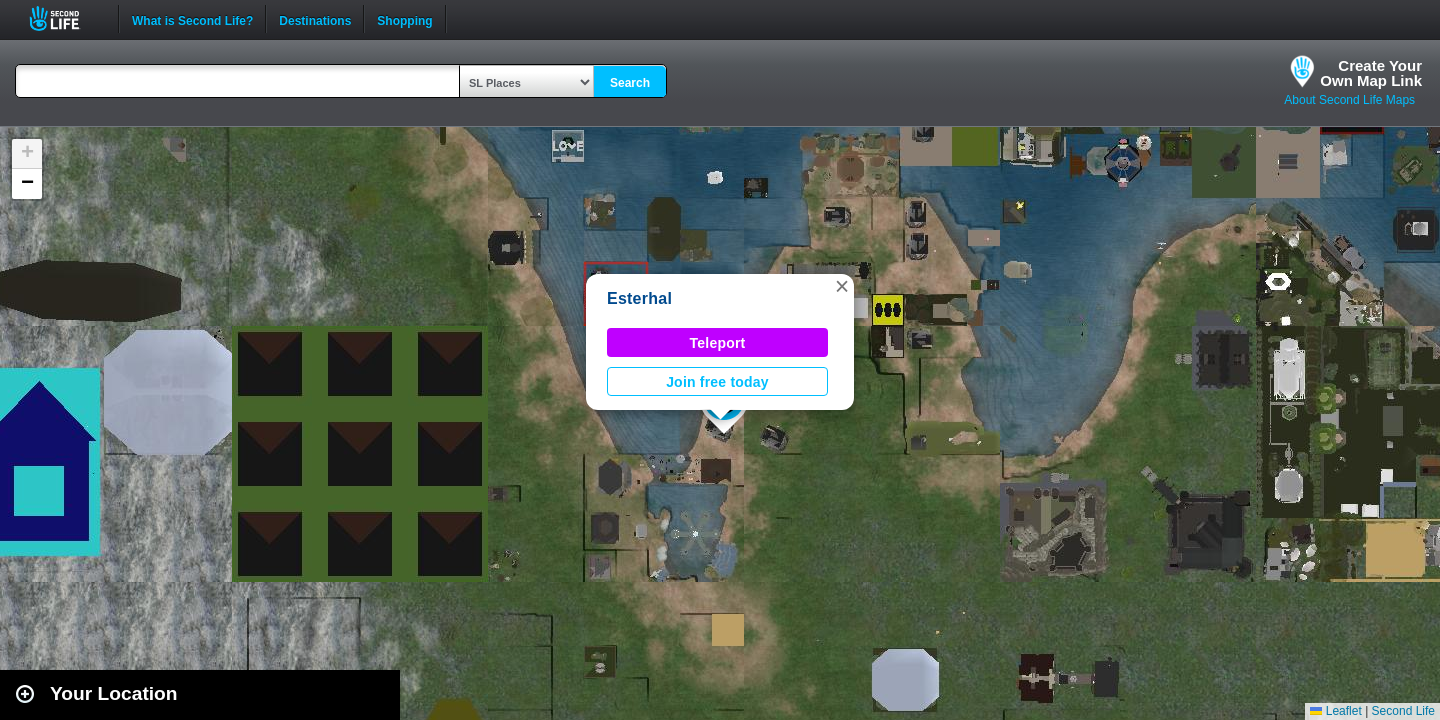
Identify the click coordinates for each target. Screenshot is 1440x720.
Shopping (404, 19)
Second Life (65, 18)
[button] (842, 286)
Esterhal (639, 298)
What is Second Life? (192, 19)
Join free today (717, 382)
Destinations (315, 19)
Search (630, 83)
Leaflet (1335, 711)
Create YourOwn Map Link (1371, 73)
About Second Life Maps (1349, 100)
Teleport (718, 343)
